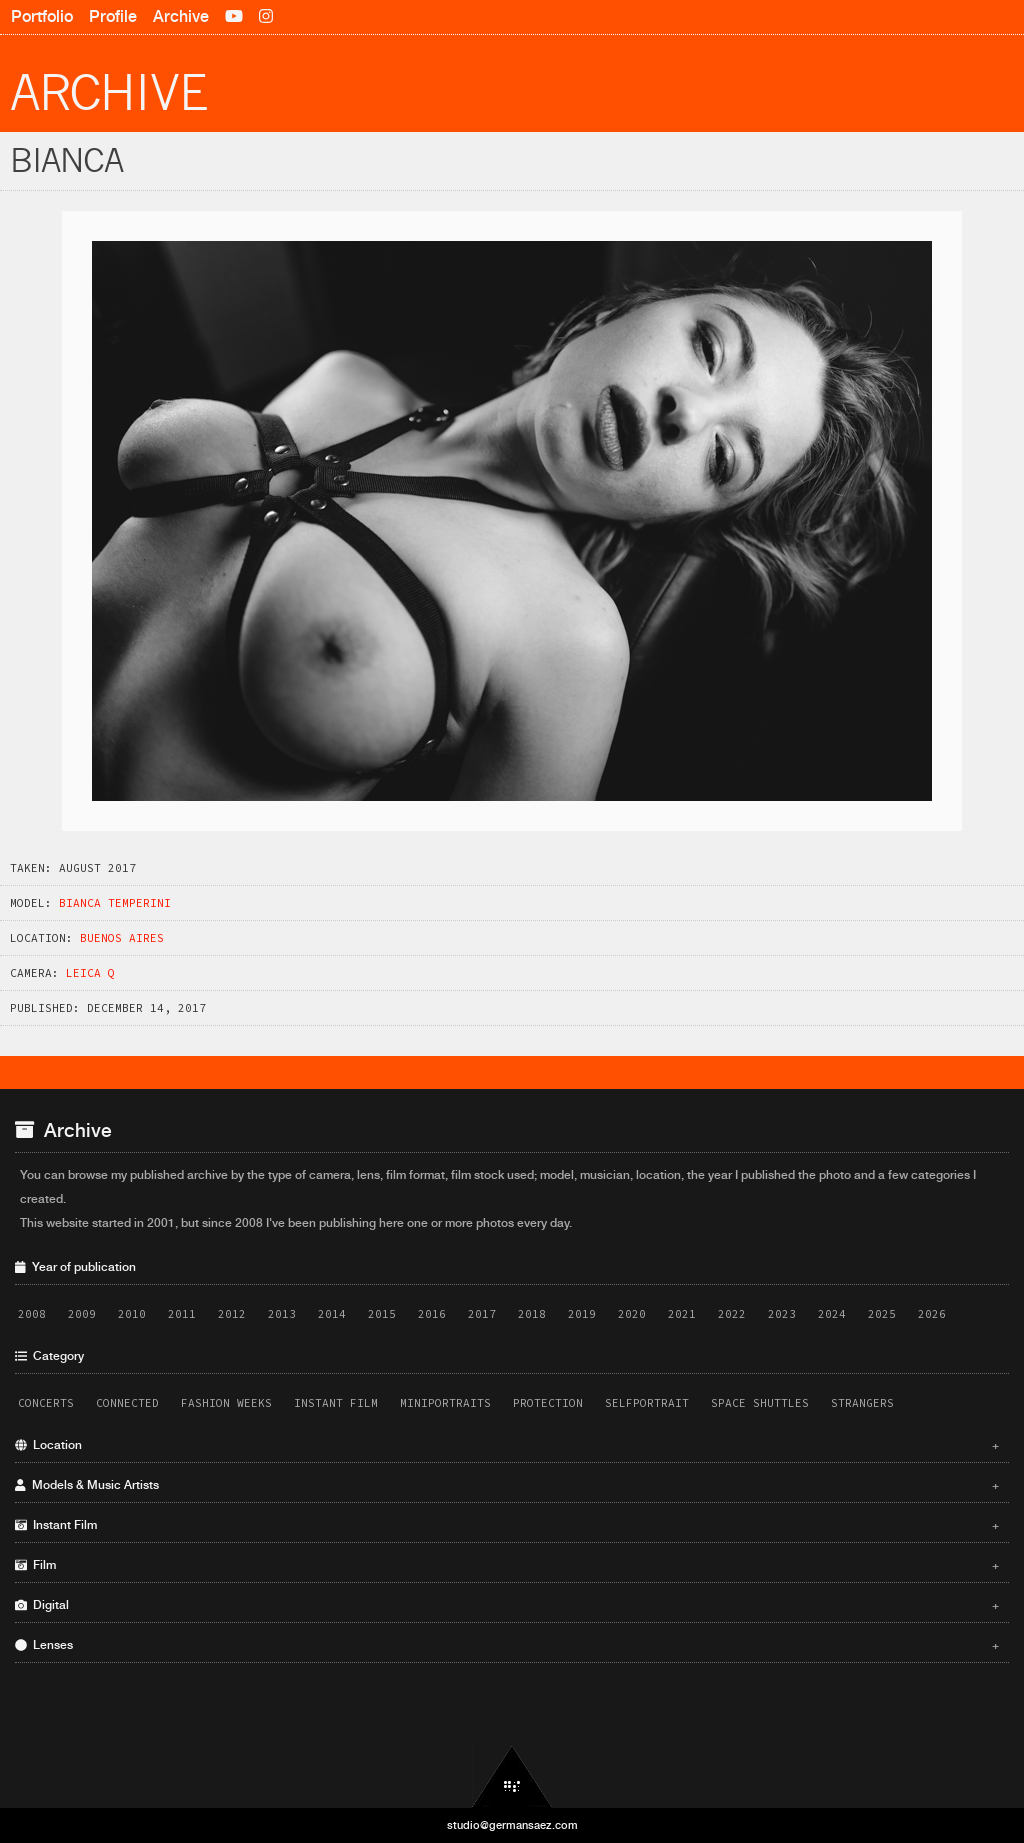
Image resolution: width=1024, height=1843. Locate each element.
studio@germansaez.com (512, 1825)
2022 (732, 1314)
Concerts (46, 1403)
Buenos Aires (122, 938)
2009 (82, 1314)
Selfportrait (647, 1403)
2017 (482, 1314)
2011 (182, 1314)
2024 (832, 1314)
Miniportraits (445, 1403)
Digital (507, 1605)
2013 (282, 1314)
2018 (532, 1314)
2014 (332, 1314)
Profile (113, 16)
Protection (548, 1403)
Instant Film (336, 1403)
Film (507, 1565)
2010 (132, 1314)
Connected (127, 1403)
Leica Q (90, 973)
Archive (181, 16)
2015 (382, 1314)
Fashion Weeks (226, 1403)
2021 (682, 1314)
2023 (782, 1314)
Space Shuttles (760, 1403)
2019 (582, 1314)
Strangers (862, 1403)
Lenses (507, 1645)
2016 (432, 1314)
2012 (232, 1314)
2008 (32, 1314)
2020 (632, 1314)
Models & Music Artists (507, 1485)
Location (507, 1445)
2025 (882, 1314)
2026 (932, 1314)
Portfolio (42, 16)
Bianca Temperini (115, 903)
